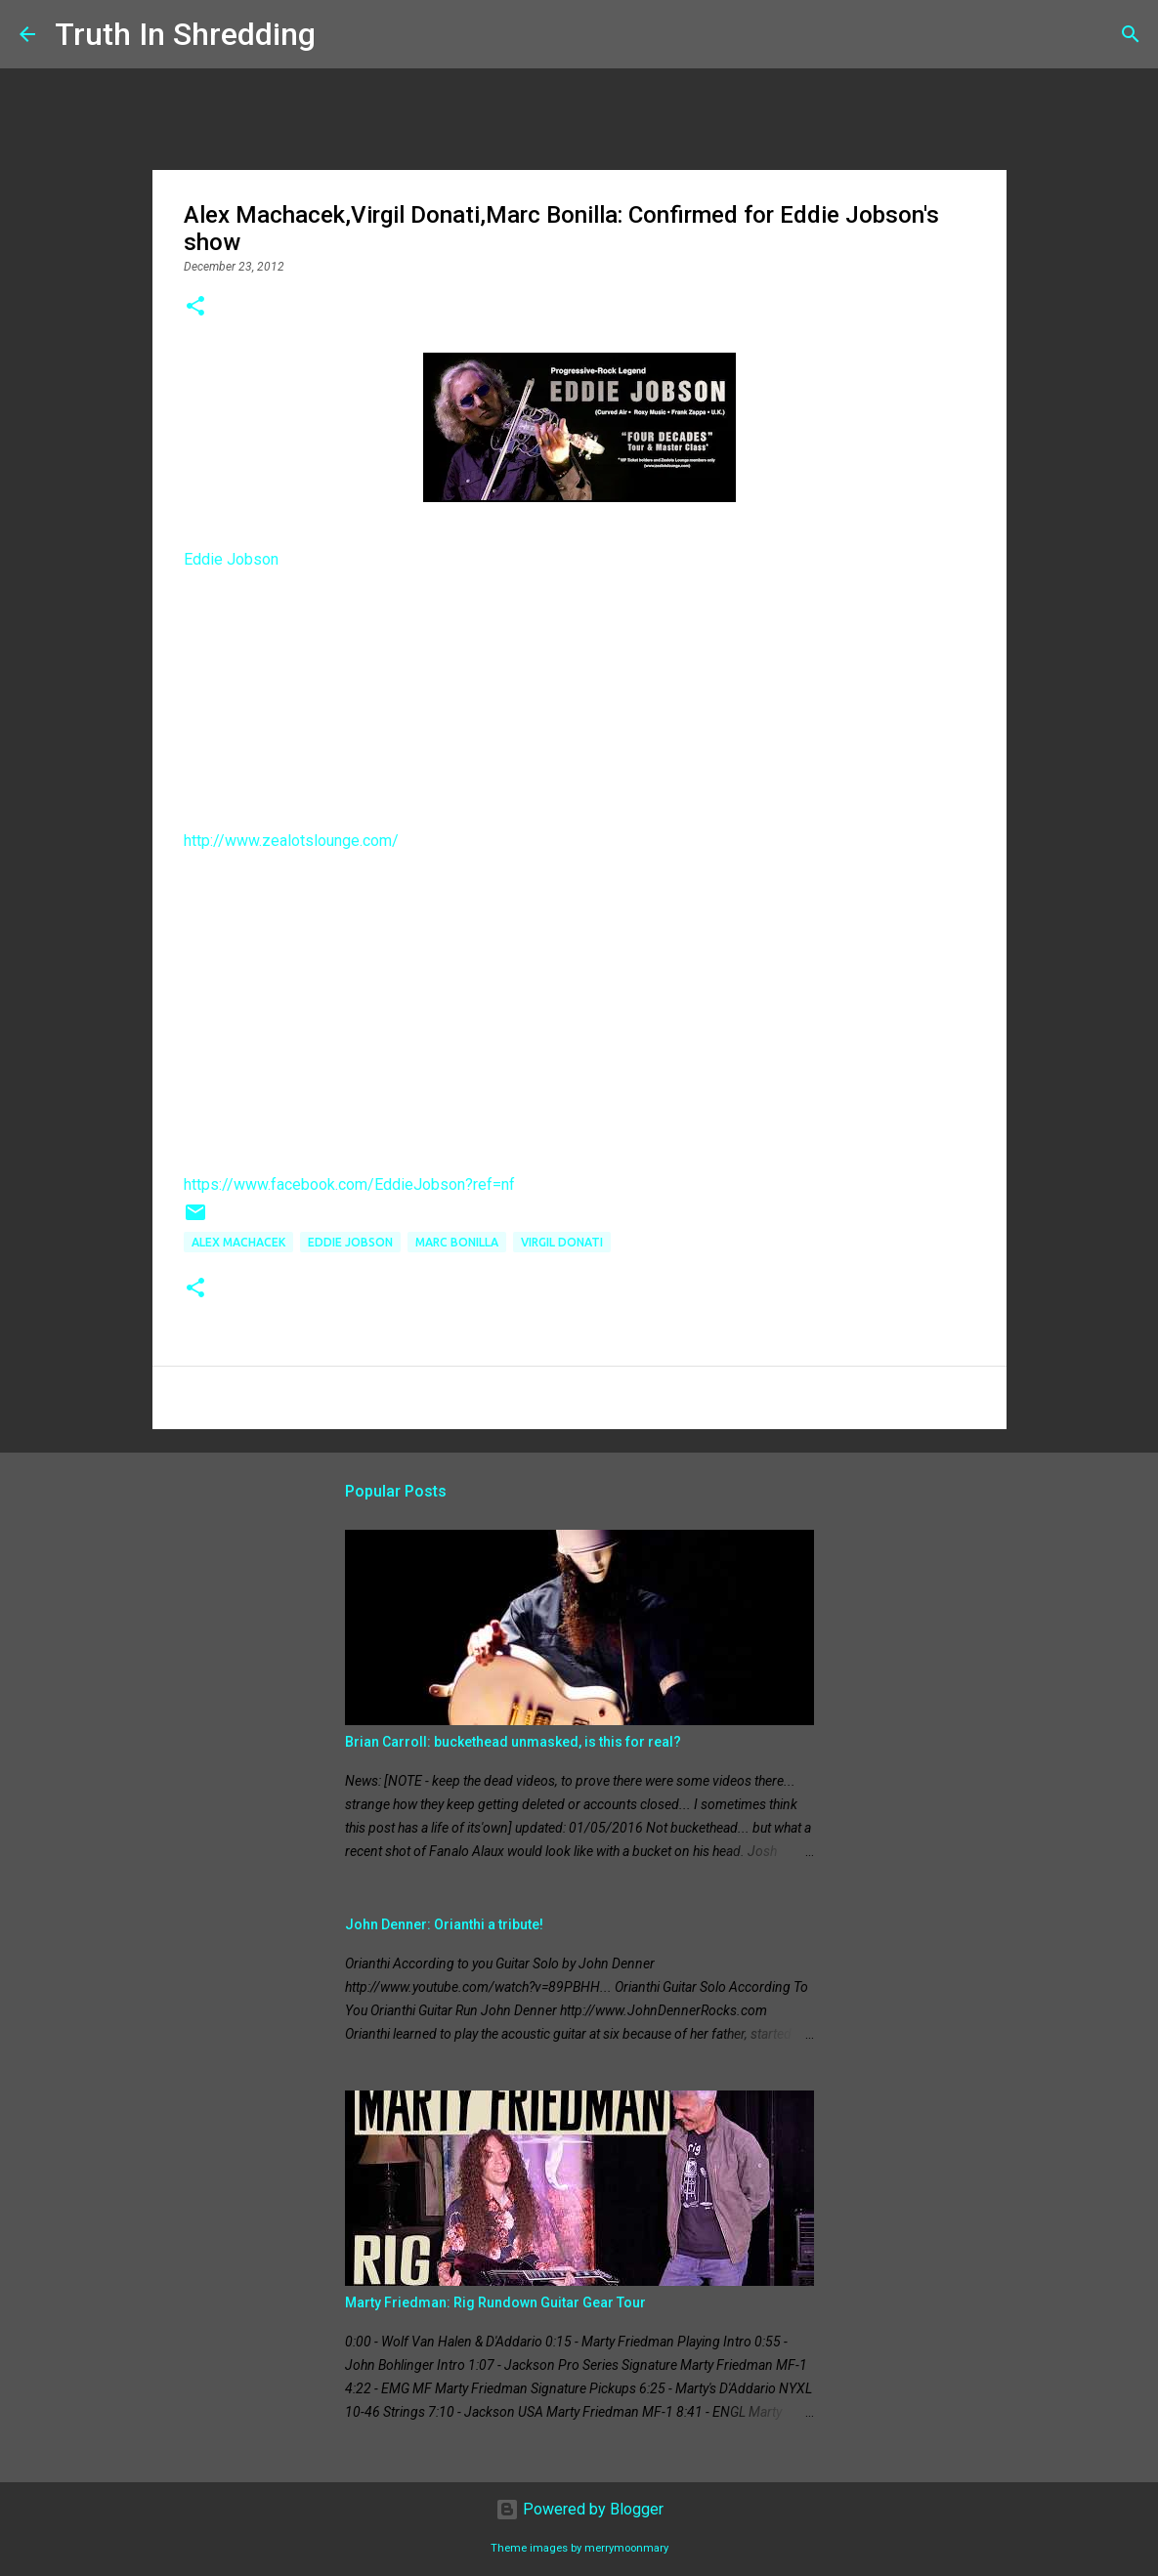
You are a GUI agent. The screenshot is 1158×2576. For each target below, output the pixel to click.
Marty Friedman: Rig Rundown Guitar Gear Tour (495, 2302)
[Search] (343, 34)
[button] (195, 307)
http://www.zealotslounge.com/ (291, 840)
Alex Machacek (238, 1242)
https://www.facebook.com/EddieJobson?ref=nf (349, 1184)
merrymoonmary (626, 2548)
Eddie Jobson (231, 559)
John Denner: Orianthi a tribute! (444, 1924)
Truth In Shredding (185, 34)
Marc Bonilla (456, 1242)
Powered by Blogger (579, 2509)
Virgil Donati (562, 1242)
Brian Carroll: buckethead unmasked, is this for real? (513, 1742)
